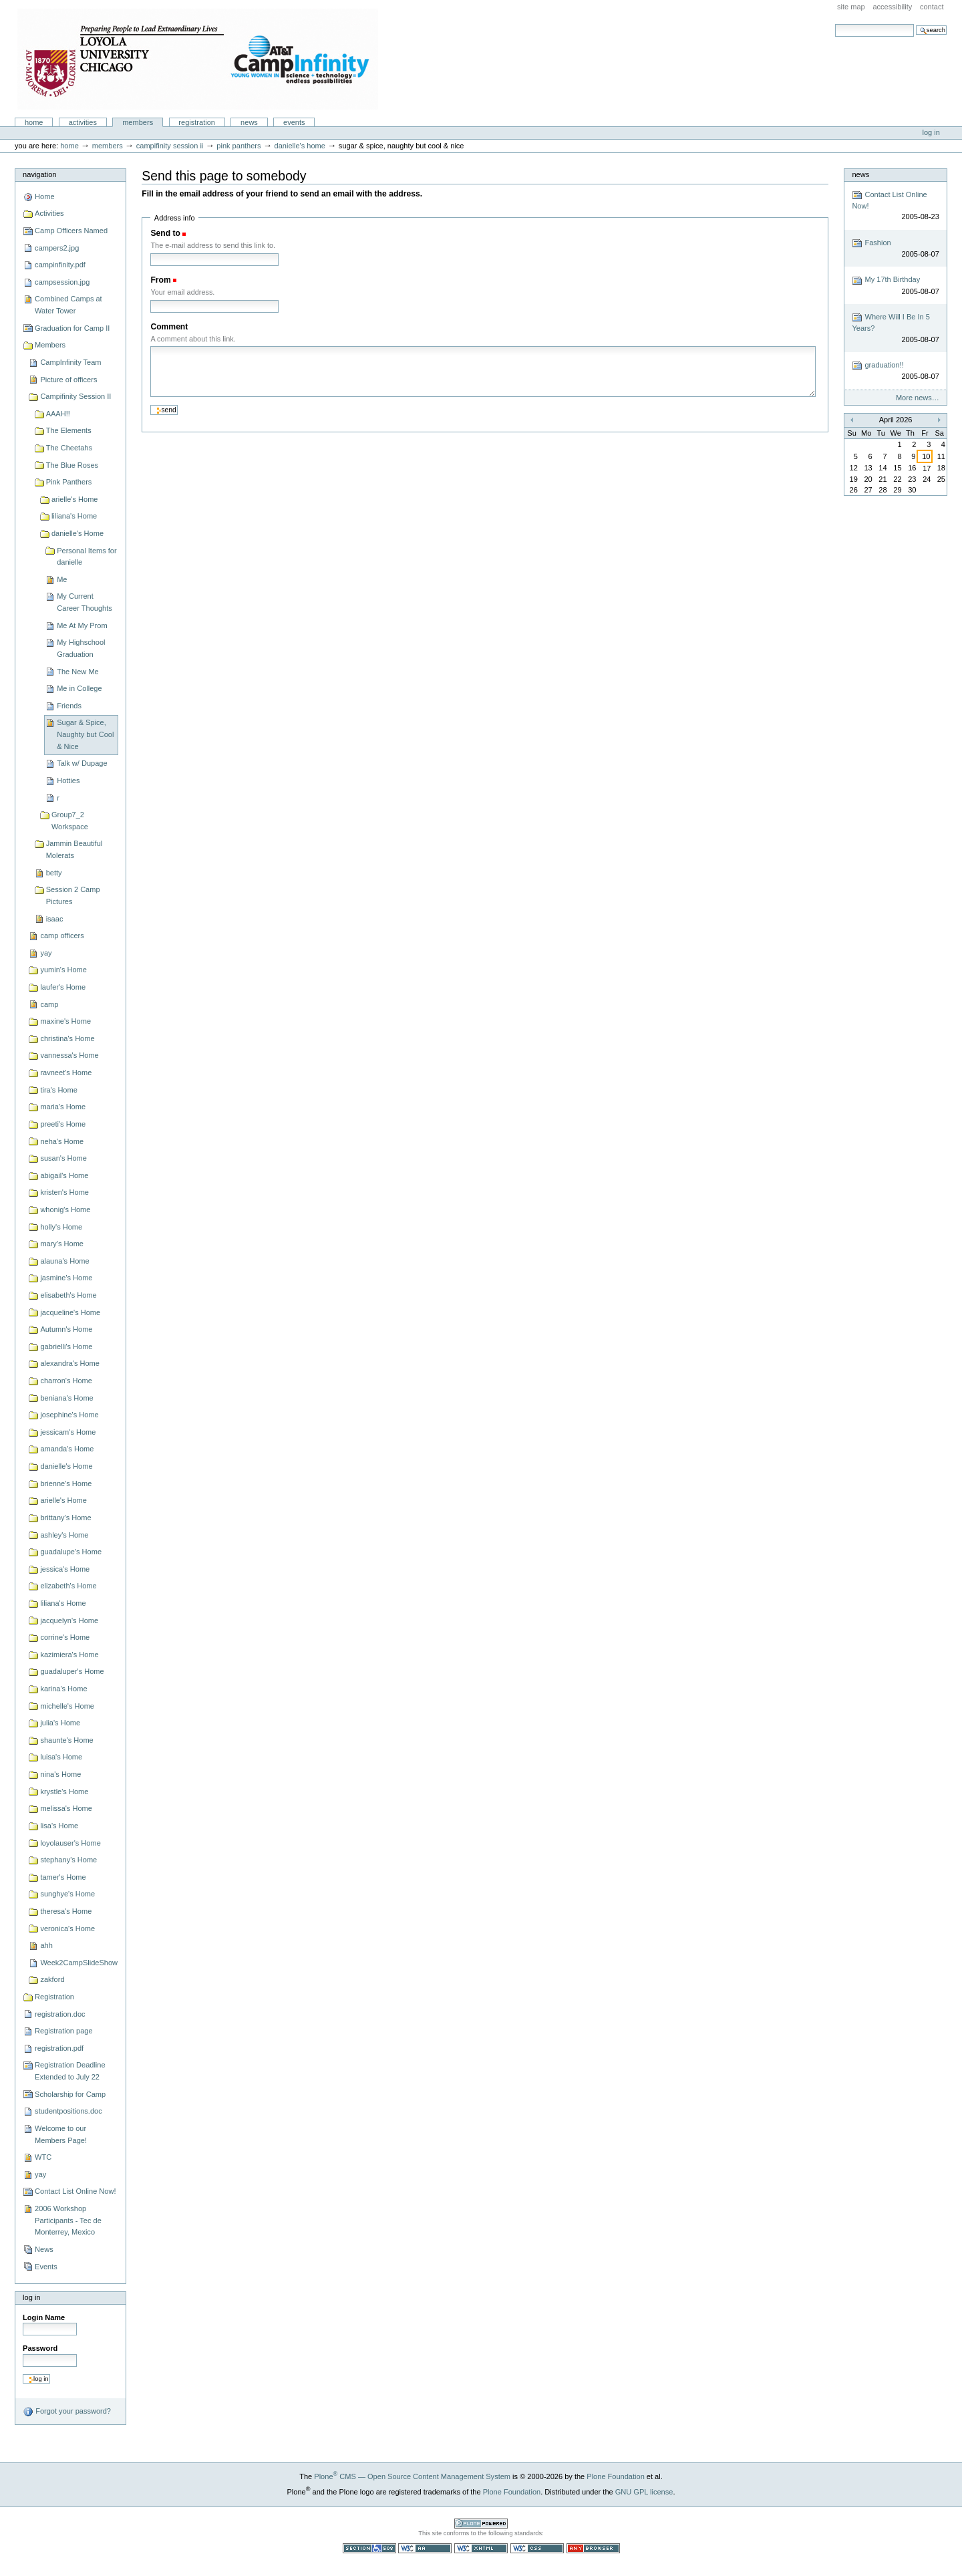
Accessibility (892, 7)
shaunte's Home (66, 1740)
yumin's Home (63, 970)
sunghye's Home (67, 1894)
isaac (54, 919)
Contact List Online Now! (75, 2191)
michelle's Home (67, 1706)
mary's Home (62, 1244)
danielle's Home (300, 146)
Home (34, 122)
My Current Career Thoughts (84, 602)
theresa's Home (66, 1911)
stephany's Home (68, 1860)
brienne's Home (66, 1483)
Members (137, 122)
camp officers (62, 936)
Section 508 (369, 2548)
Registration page (63, 2031)
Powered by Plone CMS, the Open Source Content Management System (481, 2524)
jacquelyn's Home (69, 1620)
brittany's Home (65, 1518)
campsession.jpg (62, 282)
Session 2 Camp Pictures (73, 895)
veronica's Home (67, 1928)
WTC (43, 2157)
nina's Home (60, 1774)
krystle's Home (64, 1791)
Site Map (851, 7)
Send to (165, 233)
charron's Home (66, 1381)
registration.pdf (59, 2048)
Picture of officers (68, 380)
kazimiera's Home (69, 1655)
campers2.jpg (57, 248)
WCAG (425, 2548)
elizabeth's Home (68, 1586)
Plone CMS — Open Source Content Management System (412, 2476)
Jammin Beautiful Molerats (74, 849)
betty (54, 873)
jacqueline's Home (70, 1312)
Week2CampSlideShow (79, 1963)
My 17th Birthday (895, 286)
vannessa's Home (69, 1055)
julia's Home (60, 1723)
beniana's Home (66, 1398)
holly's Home (61, 1227)
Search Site (834, 23)
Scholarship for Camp (70, 2094)
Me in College (79, 688)
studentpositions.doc (68, 2111)
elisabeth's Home (68, 1295)
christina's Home (67, 1038)
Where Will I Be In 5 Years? (895, 328)
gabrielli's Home (66, 1346)
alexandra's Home (70, 1363)
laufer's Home (63, 987)
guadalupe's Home (71, 1552)
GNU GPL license (644, 2492)
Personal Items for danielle (87, 557)
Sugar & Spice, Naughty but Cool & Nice (85, 734)
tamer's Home (63, 1877)
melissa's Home (66, 1808)
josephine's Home (69, 1415)
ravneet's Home (66, 1072)
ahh (46, 1945)
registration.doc (60, 2014)
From (160, 280)
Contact (932, 7)
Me (62, 579)
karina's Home (63, 1689)
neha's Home (62, 1141)
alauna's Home (64, 1261)
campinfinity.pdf (60, 265)
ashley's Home (64, 1535)
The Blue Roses (72, 465)
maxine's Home (65, 1021)
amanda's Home (67, 1449)
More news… (917, 398)
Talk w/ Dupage (82, 763)
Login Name (44, 2317)
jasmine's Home (66, 1278)
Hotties (68, 780)
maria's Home (63, 1107)
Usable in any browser (593, 2548)
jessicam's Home (68, 1432)
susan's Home (63, 1158)
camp (49, 1004)
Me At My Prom (82, 625)
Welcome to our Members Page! (61, 2134)
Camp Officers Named (71, 231)
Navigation (39, 174)
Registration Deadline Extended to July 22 (70, 2071)
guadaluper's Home (72, 1671)
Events (294, 122)
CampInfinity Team (70, 362)
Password (40, 2348)
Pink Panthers (238, 146)
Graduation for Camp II (72, 328)
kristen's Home (64, 1192)
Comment (169, 326)
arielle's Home (74, 499)
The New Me (78, 672)
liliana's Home (74, 516)
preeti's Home (63, 1124)
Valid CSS (537, 2548)
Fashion (895, 249)
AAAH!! (58, 414)
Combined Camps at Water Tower (68, 305)
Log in (931, 132)
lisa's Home (59, 1826)
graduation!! (895, 371)
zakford (52, 1979)
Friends (69, 706)
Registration (196, 122)
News (249, 122)
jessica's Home (65, 1569)
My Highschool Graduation (81, 648)
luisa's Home (61, 1757)
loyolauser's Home (70, 1843)
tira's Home (58, 1090)
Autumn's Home (66, 1329)
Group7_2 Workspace (69, 821)
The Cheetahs (69, 448)
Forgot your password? (67, 2411)
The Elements (69, 430)
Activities (83, 122)
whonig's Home (65, 1209)
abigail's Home (64, 1175)
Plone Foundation (615, 2476)
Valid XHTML (481, 2548)
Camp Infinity (197, 59)
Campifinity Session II (170, 146)
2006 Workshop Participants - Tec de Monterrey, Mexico (68, 2220)
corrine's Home (65, 1637)
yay (45, 953)
